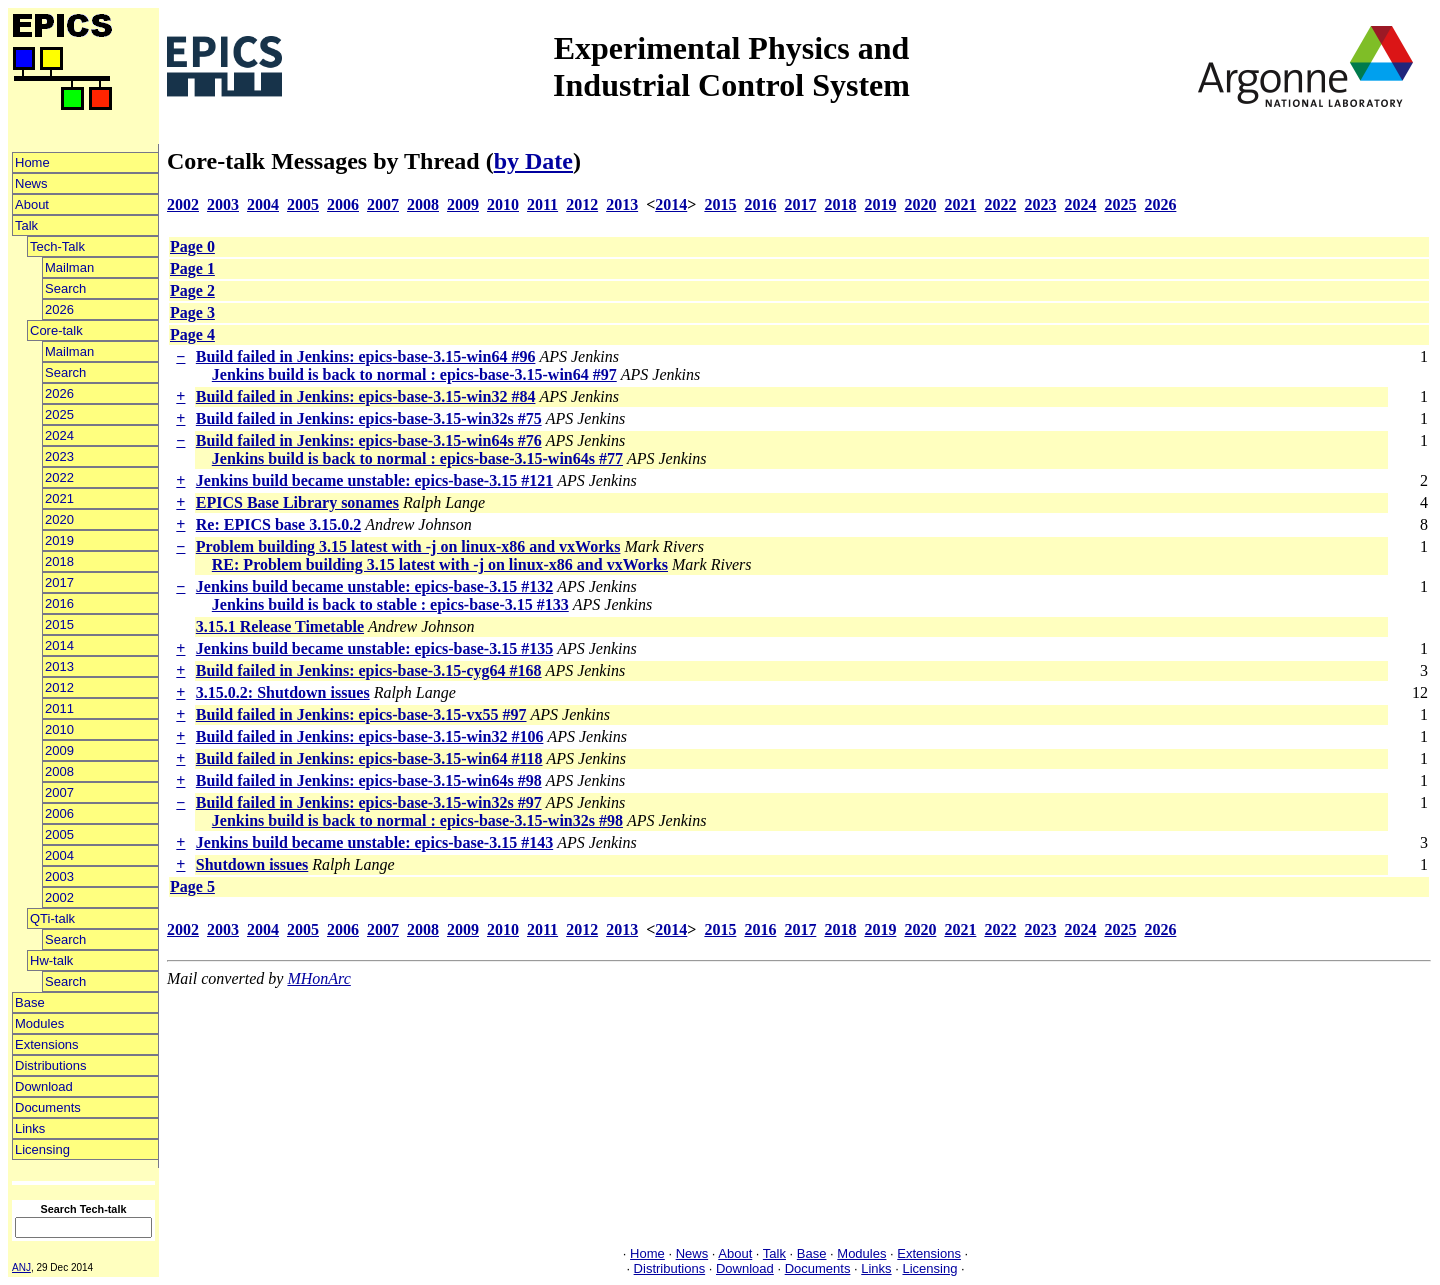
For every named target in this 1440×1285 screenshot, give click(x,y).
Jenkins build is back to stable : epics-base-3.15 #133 (390, 604)
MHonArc (318, 978)
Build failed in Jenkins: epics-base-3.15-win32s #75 (369, 418)
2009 (59, 750)
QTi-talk (52, 918)
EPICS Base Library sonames (297, 502)
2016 (59, 603)
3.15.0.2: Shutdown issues (283, 692)
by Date (533, 161)
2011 (59, 708)
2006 (59, 813)
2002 (59, 897)
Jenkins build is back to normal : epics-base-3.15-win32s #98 (417, 820)
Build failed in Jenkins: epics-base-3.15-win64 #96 (366, 356)
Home (32, 162)
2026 (59, 309)
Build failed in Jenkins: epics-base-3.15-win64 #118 (369, 758)
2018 (59, 561)
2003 (59, 876)
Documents (48, 1107)
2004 (59, 855)
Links (30, 1128)
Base (30, 1002)
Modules (39, 1023)
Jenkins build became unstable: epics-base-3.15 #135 (374, 648)
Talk (26, 225)
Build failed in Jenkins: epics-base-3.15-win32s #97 (369, 802)
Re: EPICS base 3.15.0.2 (278, 524)
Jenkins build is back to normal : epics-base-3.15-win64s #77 (417, 458)
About (32, 204)
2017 (59, 582)
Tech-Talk (57, 246)
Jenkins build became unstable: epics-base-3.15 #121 (374, 480)
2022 (59, 477)
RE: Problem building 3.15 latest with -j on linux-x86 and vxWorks (440, 564)
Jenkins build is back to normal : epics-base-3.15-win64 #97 (414, 374)
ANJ (21, 1267)
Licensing (42, 1149)
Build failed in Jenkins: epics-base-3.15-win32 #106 (370, 736)
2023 (59, 456)
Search (65, 288)
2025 (59, 414)
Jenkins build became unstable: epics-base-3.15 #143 (374, 842)
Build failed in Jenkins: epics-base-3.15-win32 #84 (366, 396)
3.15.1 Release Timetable (280, 626)
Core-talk (56, 330)
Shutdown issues (252, 864)
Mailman (69, 267)
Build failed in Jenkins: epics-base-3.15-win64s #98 (369, 780)
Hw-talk (51, 960)
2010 (59, 729)
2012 (59, 687)
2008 (59, 771)
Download (44, 1086)
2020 (59, 519)
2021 (59, 498)
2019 (59, 540)
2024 (59, 435)
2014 (59, 645)
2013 (59, 666)
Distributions (51, 1065)
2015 (59, 624)
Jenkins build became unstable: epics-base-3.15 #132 (374, 586)
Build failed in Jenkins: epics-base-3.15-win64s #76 (369, 440)
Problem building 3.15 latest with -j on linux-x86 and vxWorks (408, 546)
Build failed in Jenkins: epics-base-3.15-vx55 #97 (361, 714)
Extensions (47, 1044)
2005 (59, 834)
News (31, 183)
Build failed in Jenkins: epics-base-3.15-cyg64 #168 (369, 670)
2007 (59, 792)
